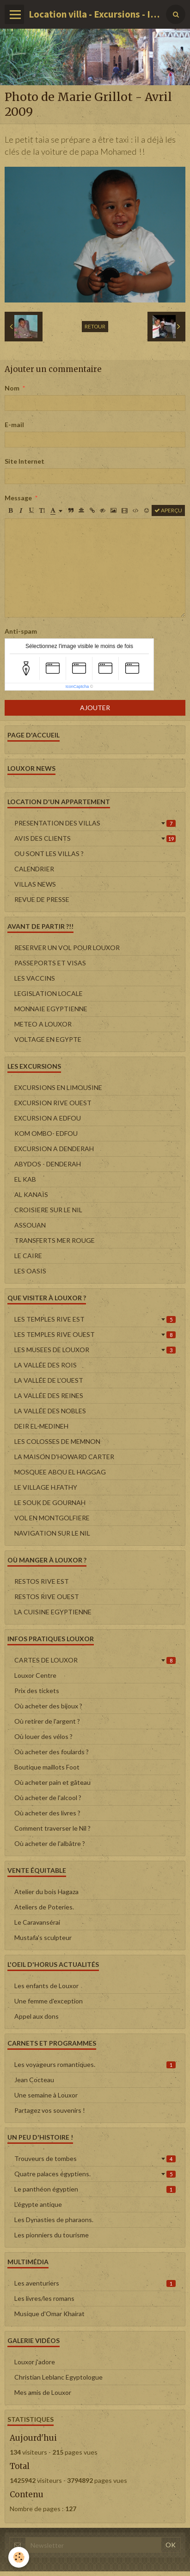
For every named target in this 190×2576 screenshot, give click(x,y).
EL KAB (25, 1179)
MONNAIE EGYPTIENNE (50, 1009)
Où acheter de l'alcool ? (47, 1797)
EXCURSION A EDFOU (47, 1118)
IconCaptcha (77, 686)
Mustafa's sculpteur (43, 1937)
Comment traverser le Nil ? (52, 1828)
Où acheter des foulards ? (51, 1752)
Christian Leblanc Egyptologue (58, 2377)
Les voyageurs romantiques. (95, 2064)
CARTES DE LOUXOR (95, 1660)
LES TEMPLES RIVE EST (95, 1319)
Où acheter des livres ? (47, 1813)
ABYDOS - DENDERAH (47, 1164)
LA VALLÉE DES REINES (48, 1395)
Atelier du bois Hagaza (46, 1892)
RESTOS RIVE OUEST (46, 1596)
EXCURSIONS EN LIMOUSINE (58, 1087)
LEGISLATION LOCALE (48, 993)
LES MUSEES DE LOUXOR (95, 1350)
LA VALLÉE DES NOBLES (50, 1411)
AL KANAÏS (31, 1194)
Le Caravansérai (37, 1922)
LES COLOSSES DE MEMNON (57, 1441)
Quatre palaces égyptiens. (95, 2174)
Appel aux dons (36, 2016)
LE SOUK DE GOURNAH (50, 1502)
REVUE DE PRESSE (41, 899)
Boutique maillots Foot (47, 1767)
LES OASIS (30, 1271)
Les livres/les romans (44, 2298)
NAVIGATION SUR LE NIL (52, 1533)
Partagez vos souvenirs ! (49, 2110)
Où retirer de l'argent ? (47, 1721)
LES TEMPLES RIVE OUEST (95, 1334)
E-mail (14, 424)
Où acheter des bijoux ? (48, 1706)
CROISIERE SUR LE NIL (48, 1210)
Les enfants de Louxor (46, 1986)
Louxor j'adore (34, 2362)
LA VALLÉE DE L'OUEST (48, 1380)
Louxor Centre (35, 1675)
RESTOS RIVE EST (41, 1581)
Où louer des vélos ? (43, 1736)
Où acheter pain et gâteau (52, 1782)
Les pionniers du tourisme (51, 2235)
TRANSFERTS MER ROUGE (54, 1240)
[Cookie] (18, 2557)
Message (18, 498)
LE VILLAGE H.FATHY (45, 1487)
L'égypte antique (38, 2204)
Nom (12, 388)
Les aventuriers (95, 2283)
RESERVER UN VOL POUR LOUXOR (67, 947)
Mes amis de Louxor (42, 2392)
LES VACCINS (34, 978)
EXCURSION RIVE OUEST (53, 1103)
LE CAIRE (28, 1256)
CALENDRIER (34, 869)
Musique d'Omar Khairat (49, 2314)
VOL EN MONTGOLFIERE (52, 1518)
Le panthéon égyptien (95, 2189)
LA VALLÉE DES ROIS (45, 1365)
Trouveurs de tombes (95, 2158)
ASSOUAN (30, 1225)
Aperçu (168, 510)
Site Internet (24, 461)
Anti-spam (21, 631)
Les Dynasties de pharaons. (53, 2219)
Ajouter (95, 708)
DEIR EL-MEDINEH (41, 1426)
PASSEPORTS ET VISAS (50, 963)
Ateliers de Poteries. (44, 1907)
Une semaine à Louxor (46, 2095)
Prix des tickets (36, 1690)
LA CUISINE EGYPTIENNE (53, 1612)
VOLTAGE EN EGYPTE (47, 1039)
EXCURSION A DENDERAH (54, 1149)
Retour (95, 326)
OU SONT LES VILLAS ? (49, 853)
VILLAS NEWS (35, 884)
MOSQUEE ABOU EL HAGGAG (60, 1472)
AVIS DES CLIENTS (95, 838)
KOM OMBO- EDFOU (46, 1133)
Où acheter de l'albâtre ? (49, 1843)
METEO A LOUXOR (43, 1024)
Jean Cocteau (34, 2080)
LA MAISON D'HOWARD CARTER (64, 1457)
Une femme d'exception (48, 2001)
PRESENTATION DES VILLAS (95, 823)
